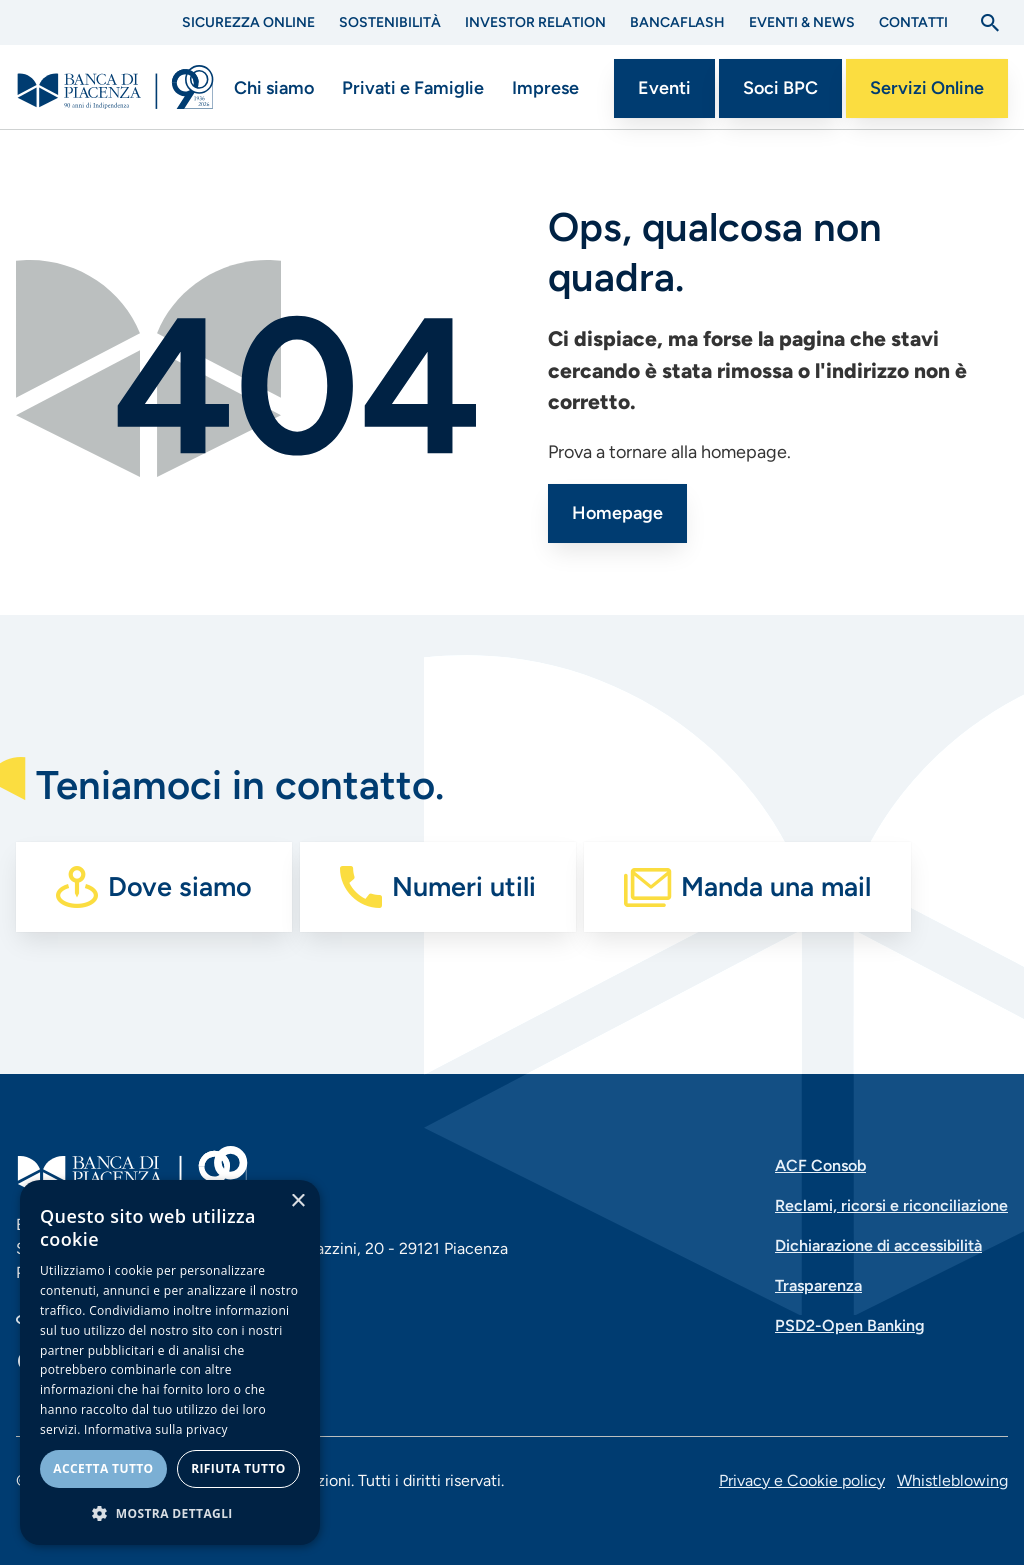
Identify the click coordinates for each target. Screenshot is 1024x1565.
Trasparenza (818, 1285)
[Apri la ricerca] (990, 23)
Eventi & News (802, 22)
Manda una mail (776, 886)
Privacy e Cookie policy (802, 1480)
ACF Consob (820, 1165)
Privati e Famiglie (413, 88)
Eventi (664, 88)
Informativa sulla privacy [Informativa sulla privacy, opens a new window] (156, 1429)
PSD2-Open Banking (850, 1325)
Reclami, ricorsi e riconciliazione (891, 1205)
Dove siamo (180, 886)
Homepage (617, 513)
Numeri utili (464, 886)
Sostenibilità (390, 22)
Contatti (913, 22)
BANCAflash (677, 22)
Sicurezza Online (248, 22)
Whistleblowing (952, 1480)
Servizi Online (927, 88)
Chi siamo (274, 88)
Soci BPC (780, 88)
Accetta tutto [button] (103, 1468)
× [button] (297, 1201)
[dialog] (170, 1362)
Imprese (545, 88)
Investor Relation (535, 22)
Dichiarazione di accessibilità (878, 1245)
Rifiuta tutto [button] (238, 1468)
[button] (170, 1513)
